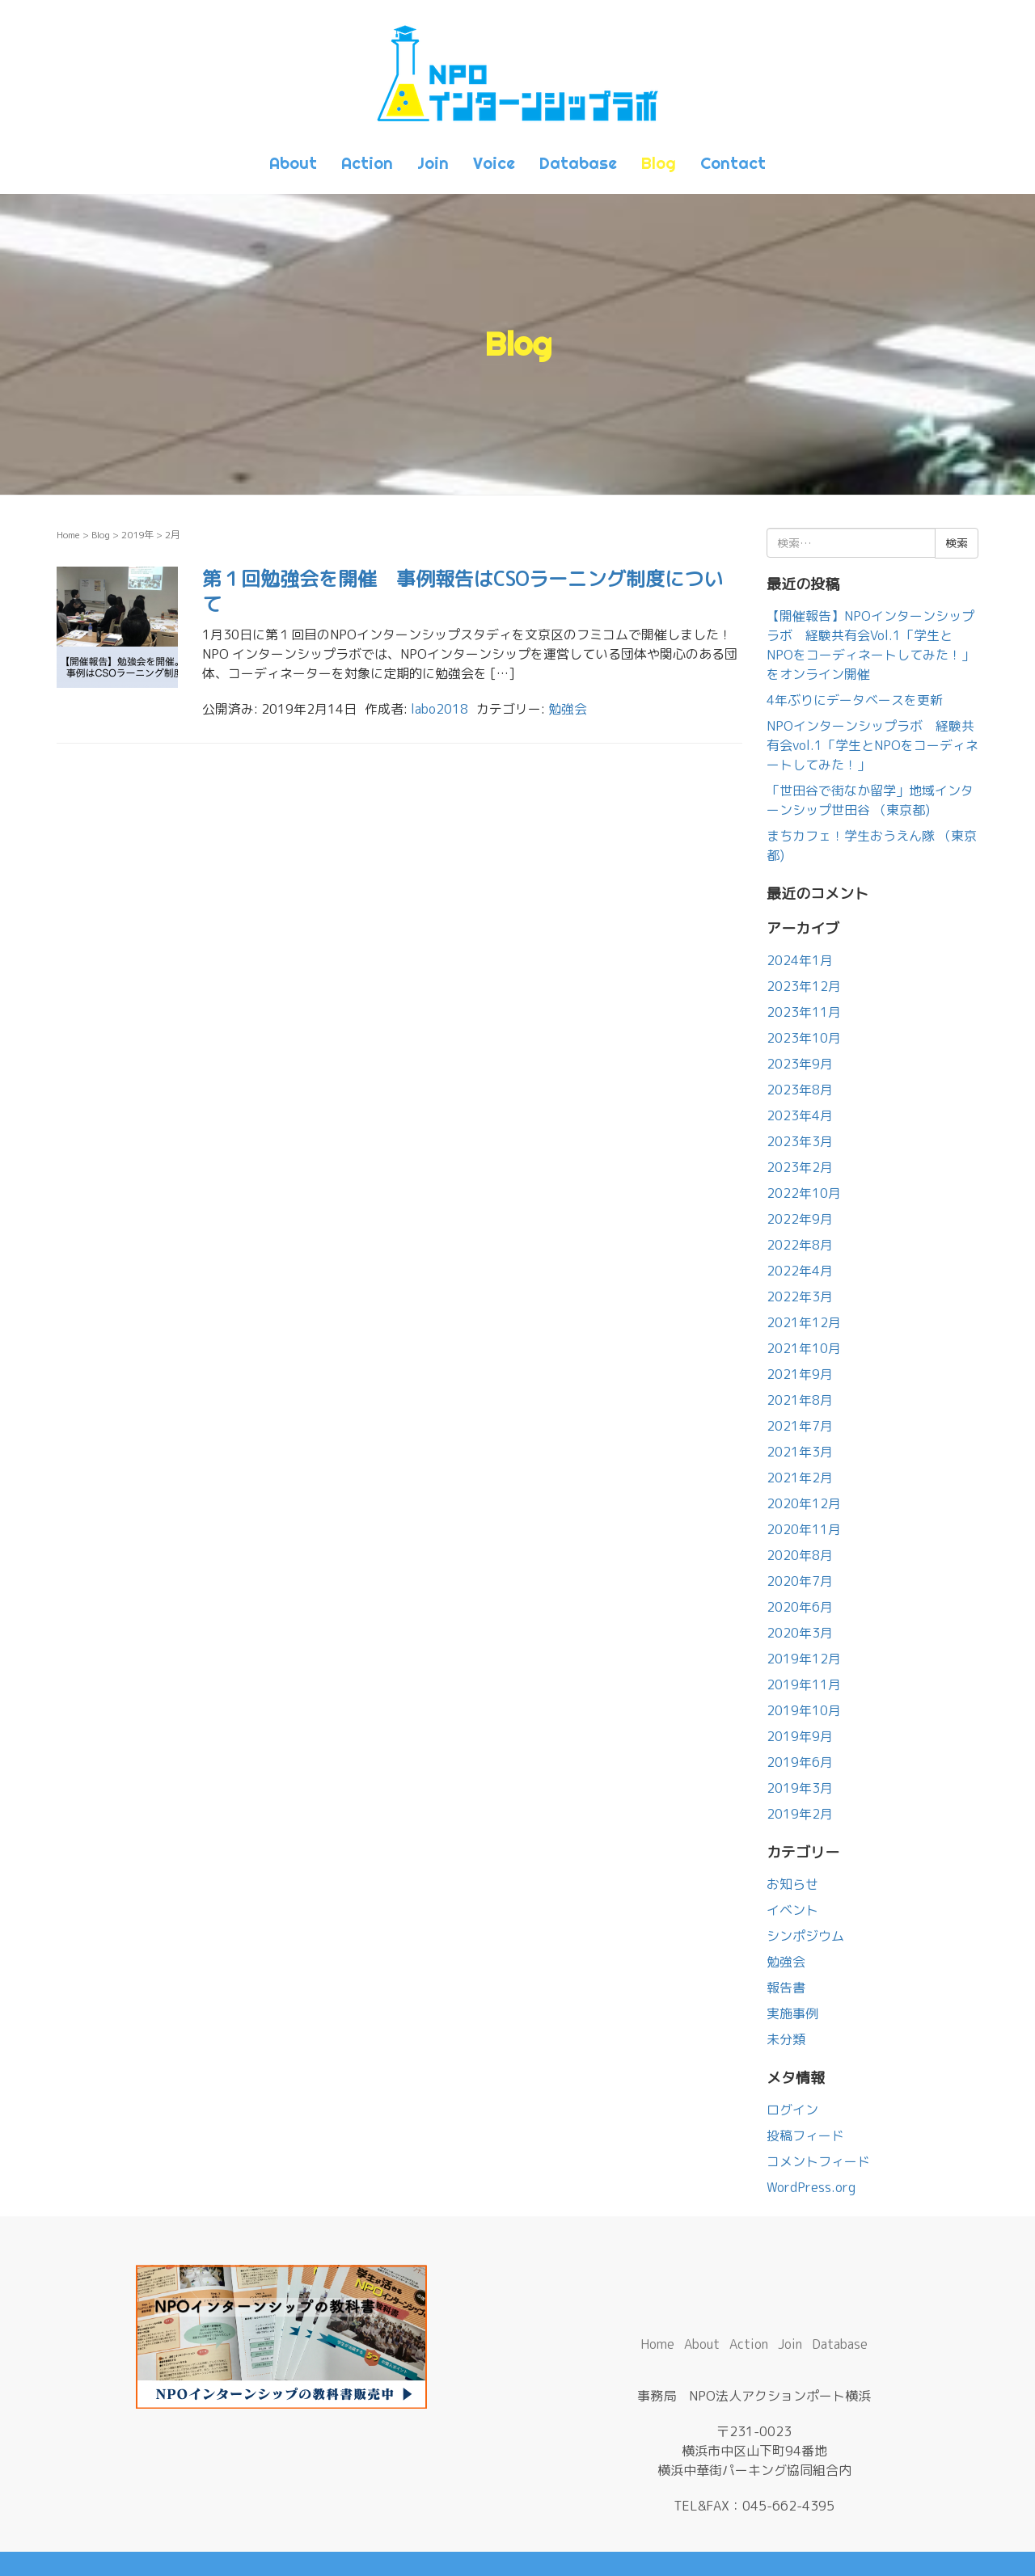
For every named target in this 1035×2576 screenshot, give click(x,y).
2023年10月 (804, 1038)
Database (578, 163)
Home (68, 535)
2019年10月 (804, 1710)
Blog (658, 163)
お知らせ (792, 1884)
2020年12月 (804, 1503)
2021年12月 (804, 1322)
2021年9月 (800, 1374)
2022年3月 (800, 1296)
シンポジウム (805, 1936)
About (293, 163)
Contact (733, 163)
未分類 (786, 2039)
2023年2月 (800, 1167)
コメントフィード (818, 2161)
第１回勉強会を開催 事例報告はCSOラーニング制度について (462, 591)
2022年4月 (800, 1271)
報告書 (786, 1987)
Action (367, 163)
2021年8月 (800, 1400)
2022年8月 (800, 1245)
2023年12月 (804, 986)
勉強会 (567, 709)
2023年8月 (800, 1089)
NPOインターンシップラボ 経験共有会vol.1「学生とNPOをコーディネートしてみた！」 (872, 745)
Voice (494, 163)
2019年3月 (800, 1788)
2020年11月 (804, 1529)
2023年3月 (800, 1141)
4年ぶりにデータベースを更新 (855, 700)
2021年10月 (804, 1348)
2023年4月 (800, 1115)
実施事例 (792, 2013)
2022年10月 (804, 1193)
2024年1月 (800, 960)
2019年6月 (800, 1762)
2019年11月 (804, 1684)
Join (433, 163)
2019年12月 (804, 1658)
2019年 (137, 535)
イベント (792, 1910)
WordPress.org (811, 2187)
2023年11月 (804, 1012)
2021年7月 (800, 1426)
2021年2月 (800, 1477)
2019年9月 (800, 1736)
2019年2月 (800, 1814)
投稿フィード (805, 2135)
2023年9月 (800, 1064)
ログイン (792, 2110)
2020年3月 (800, 1633)
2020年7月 (800, 1581)
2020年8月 (800, 1555)
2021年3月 (800, 1452)
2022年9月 (800, 1219)
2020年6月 (800, 1607)
